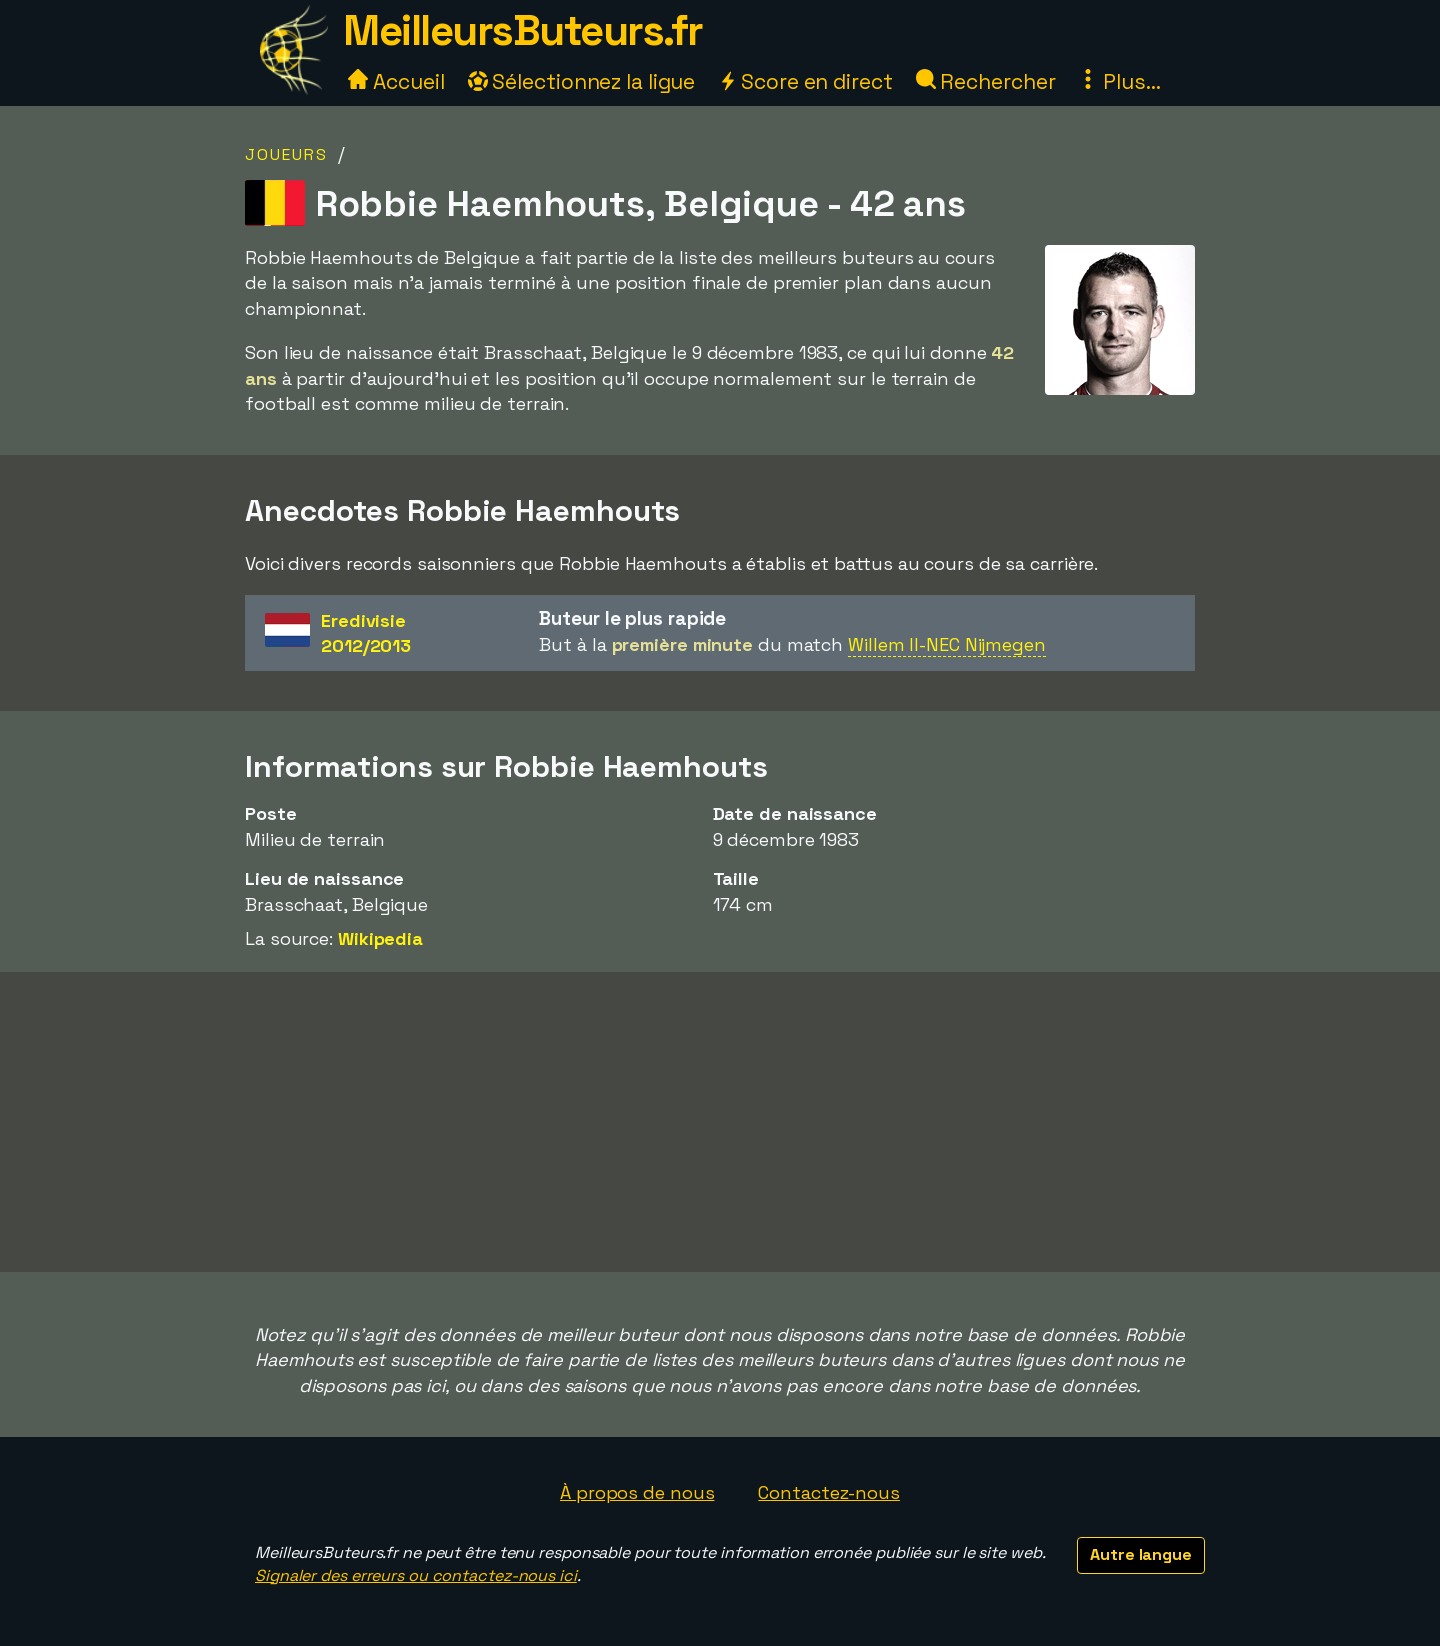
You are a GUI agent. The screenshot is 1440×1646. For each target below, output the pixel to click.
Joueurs (286, 154)
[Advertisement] (720, 1122)
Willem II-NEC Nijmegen (947, 644)
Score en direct (805, 81)
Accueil (396, 81)
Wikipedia (380, 938)
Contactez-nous (829, 1492)
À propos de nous (637, 1492)
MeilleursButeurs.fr (523, 30)
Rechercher (986, 81)
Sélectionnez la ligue (582, 81)
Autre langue (1141, 1554)
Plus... (1119, 81)
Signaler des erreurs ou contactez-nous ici (416, 1575)
